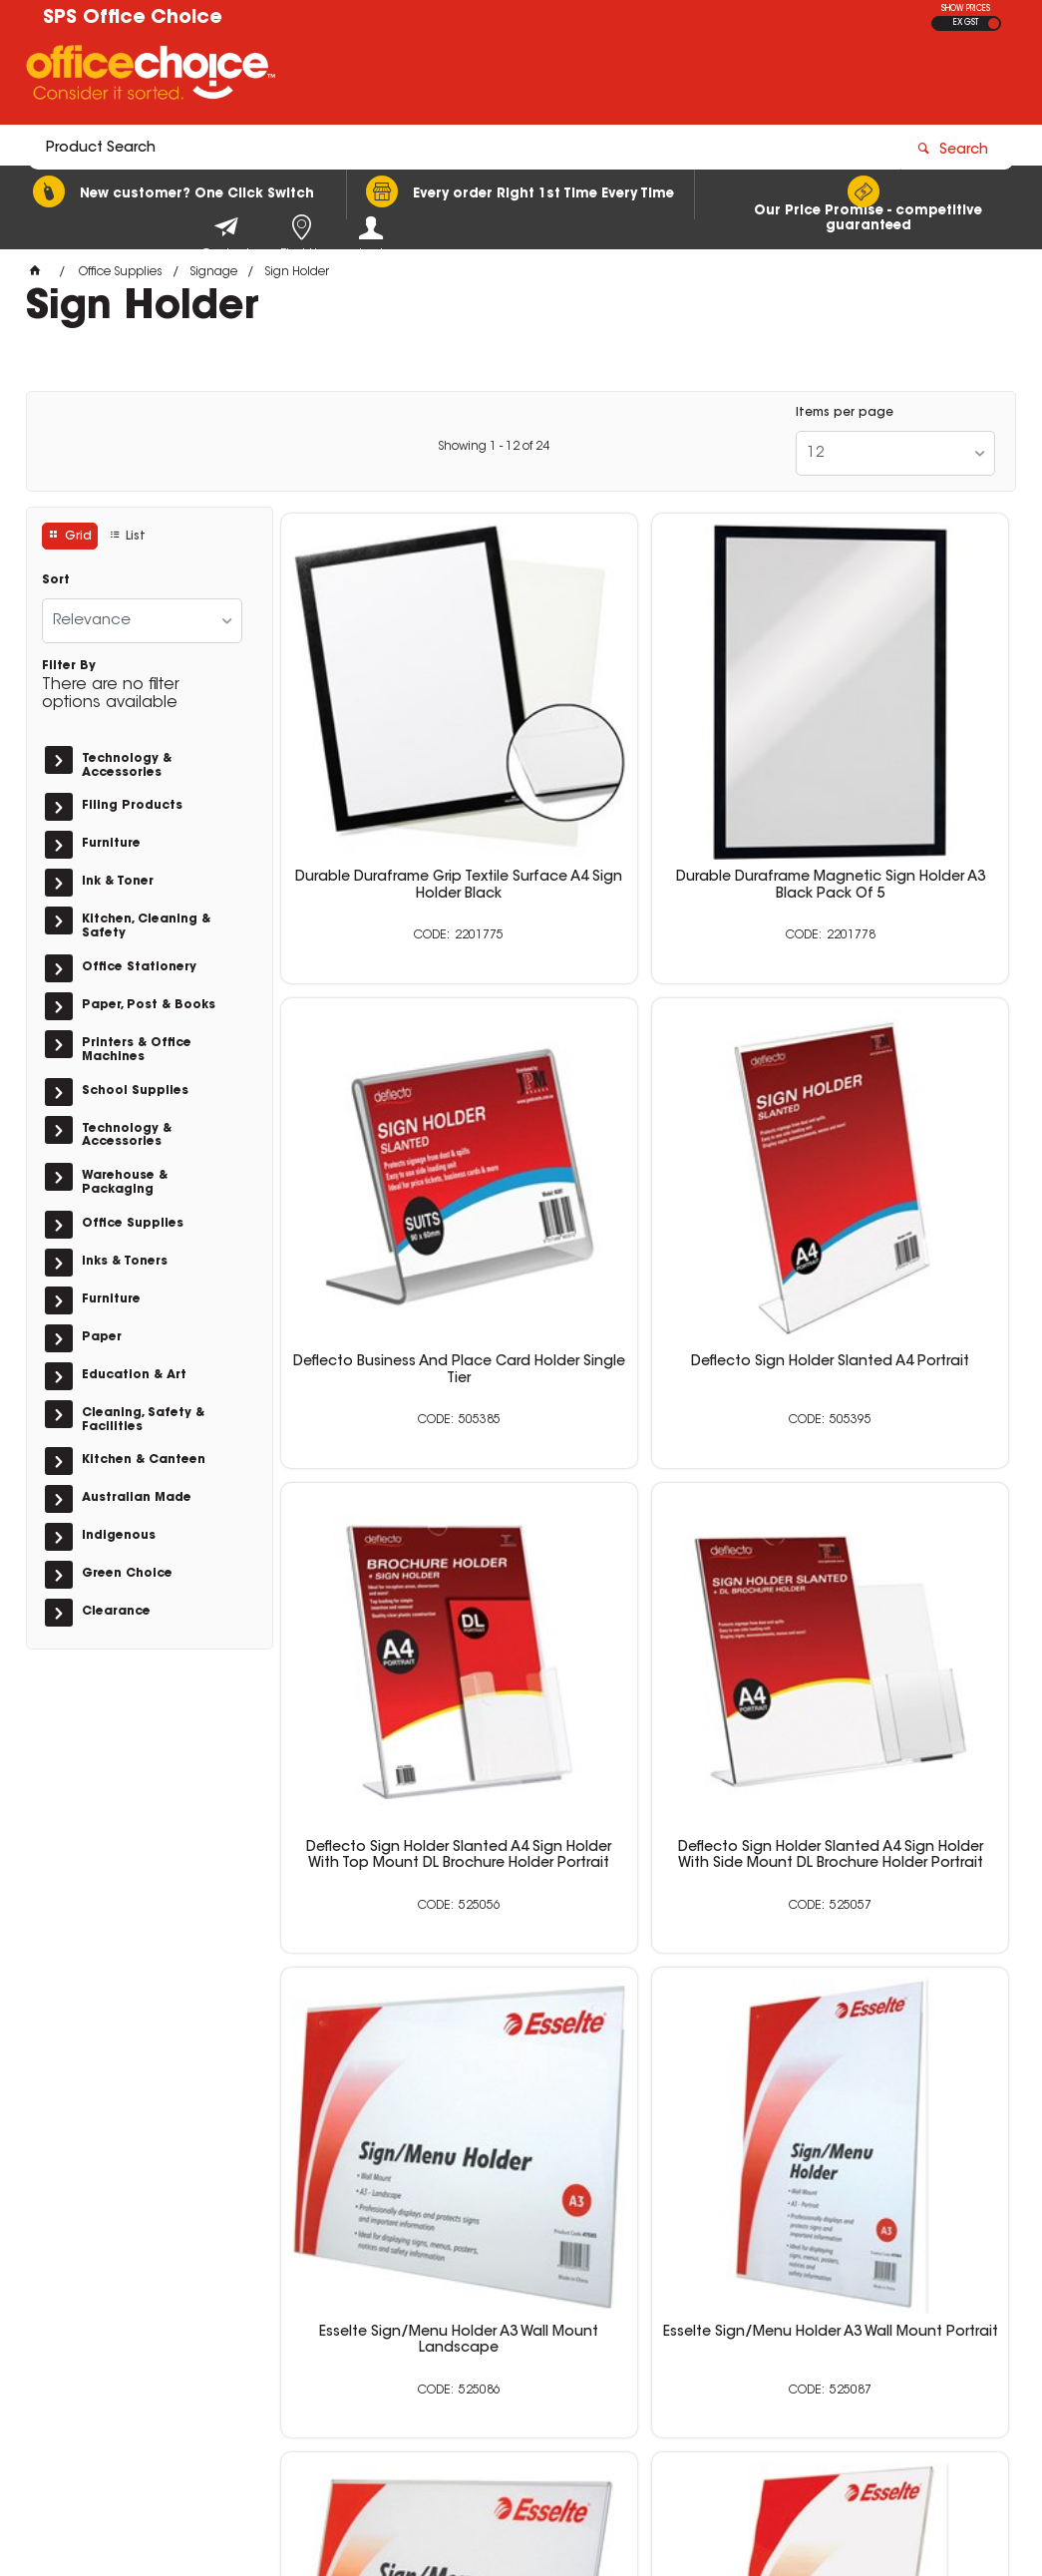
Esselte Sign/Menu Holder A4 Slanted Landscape (892, 1531)
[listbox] (895, 453)
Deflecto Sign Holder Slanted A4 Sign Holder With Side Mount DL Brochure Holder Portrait (892, 1165)
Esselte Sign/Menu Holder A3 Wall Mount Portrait (644, 1531)
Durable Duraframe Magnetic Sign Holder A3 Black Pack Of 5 (645, 780)
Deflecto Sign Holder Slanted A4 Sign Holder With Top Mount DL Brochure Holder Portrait (645, 1165)
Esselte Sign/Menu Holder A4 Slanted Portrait (397, 1909)
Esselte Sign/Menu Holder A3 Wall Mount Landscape (397, 1531)
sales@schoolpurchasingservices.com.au (828, 2327)
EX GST (965, 23)
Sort (56, 580)
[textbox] (404, 77)
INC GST (993, 23)
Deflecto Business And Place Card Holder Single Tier (892, 772)
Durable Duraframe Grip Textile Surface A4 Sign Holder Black (397, 780)
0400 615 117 (781, 2290)
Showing (493, 447)
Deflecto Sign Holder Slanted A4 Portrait (397, 1149)
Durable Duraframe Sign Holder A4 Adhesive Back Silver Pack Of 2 (892, 1917)
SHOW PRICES (965, 9)
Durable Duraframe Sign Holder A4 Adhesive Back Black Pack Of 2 (644, 1917)
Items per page (844, 413)
